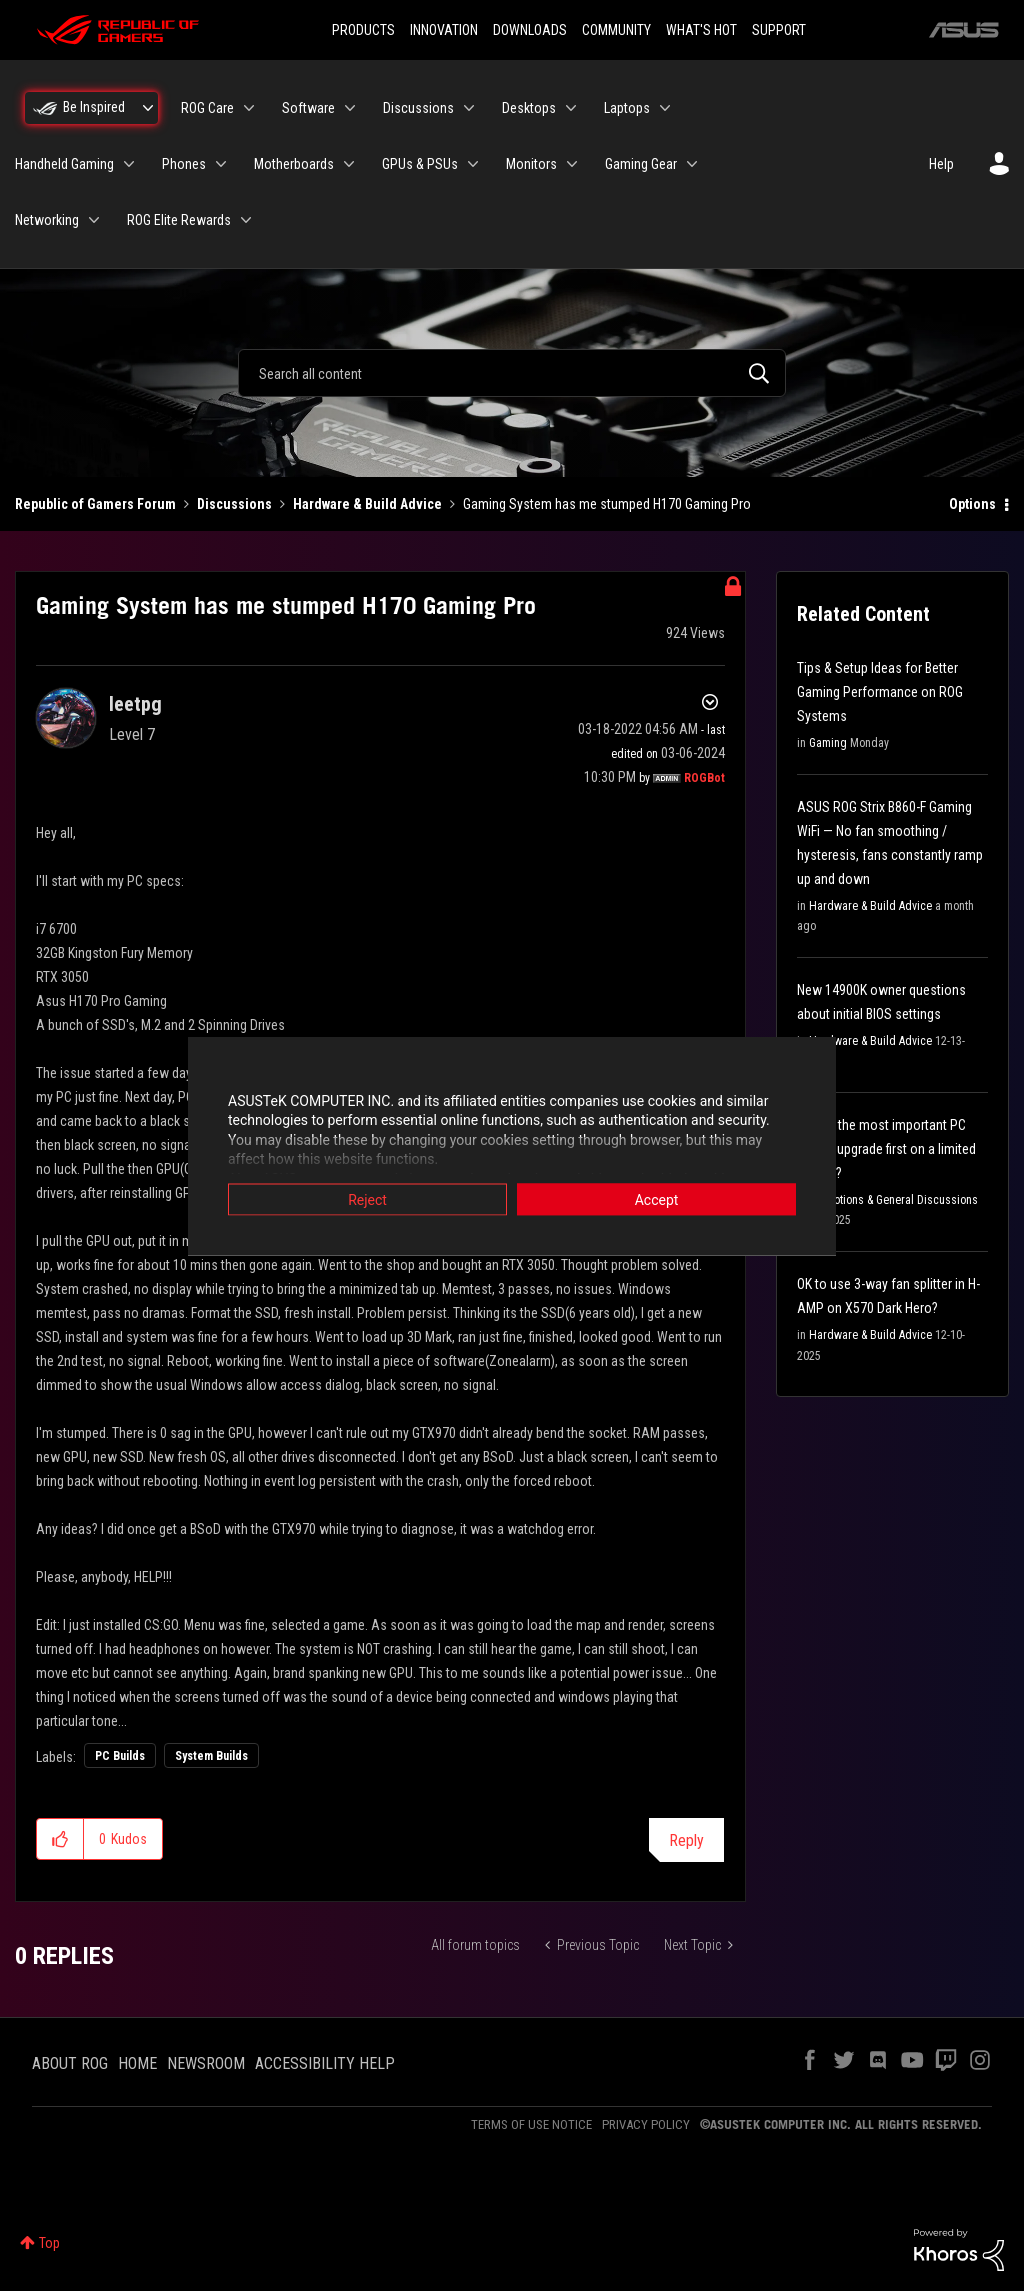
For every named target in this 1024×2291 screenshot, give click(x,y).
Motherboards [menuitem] (294, 164)
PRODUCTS (363, 30)
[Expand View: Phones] (221, 164)
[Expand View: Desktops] (571, 108)
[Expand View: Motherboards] (349, 164)
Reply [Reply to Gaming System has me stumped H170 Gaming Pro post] (686, 1840)
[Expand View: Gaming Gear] (692, 164)
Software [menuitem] (308, 108)
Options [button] (972, 504)
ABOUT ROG (70, 2063)
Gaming (828, 743)
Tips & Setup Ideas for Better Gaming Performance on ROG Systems (880, 692)
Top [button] (49, 2243)
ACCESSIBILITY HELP (325, 2063)
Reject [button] (367, 1199)
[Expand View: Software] (350, 108)
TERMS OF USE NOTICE (531, 2124)
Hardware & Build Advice (367, 504)
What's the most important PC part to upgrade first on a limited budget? (886, 1149)
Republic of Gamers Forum (95, 504)
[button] (60, 1839)
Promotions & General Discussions (893, 1200)
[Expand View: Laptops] (665, 108)
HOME (137, 2063)
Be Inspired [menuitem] (94, 107)
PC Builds (120, 1756)
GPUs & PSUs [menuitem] (420, 164)
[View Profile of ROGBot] (704, 778)
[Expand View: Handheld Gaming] (129, 164)
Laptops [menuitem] (627, 108)
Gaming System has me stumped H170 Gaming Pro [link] (607, 504)
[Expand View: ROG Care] (249, 108)
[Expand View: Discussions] (469, 108)
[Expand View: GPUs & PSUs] (473, 164)
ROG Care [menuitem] (207, 108)
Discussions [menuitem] (418, 108)
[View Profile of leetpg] (135, 704)
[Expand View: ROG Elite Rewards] (246, 220)
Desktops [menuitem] (529, 108)
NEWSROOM (206, 2063)
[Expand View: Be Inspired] (148, 108)
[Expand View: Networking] (94, 220)
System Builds (211, 1756)
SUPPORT (779, 30)
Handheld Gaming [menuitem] (64, 164)
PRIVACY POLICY (646, 2124)
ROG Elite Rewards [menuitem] (179, 220)
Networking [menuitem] (47, 220)
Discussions (234, 504)
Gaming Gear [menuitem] (641, 164)
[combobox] (512, 373)
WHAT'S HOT (701, 30)
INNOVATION (444, 30)
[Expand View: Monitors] (572, 164)
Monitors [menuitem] (531, 164)
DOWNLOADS (530, 30)
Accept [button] (657, 1199)
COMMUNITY (616, 30)
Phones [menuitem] (184, 164)
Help (941, 164)
